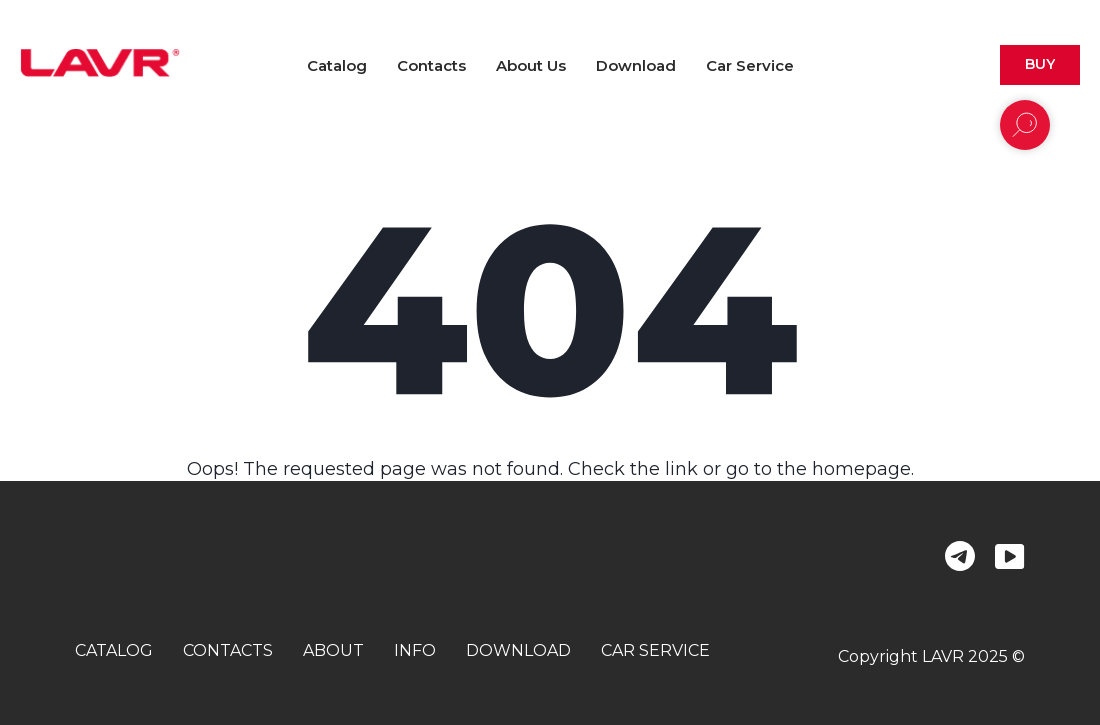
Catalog (337, 65)
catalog (114, 650)
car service (655, 650)
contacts (228, 650)
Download (636, 65)
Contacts (431, 65)
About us (531, 65)
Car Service (750, 65)
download (518, 650)
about (333, 650)
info (415, 650)
